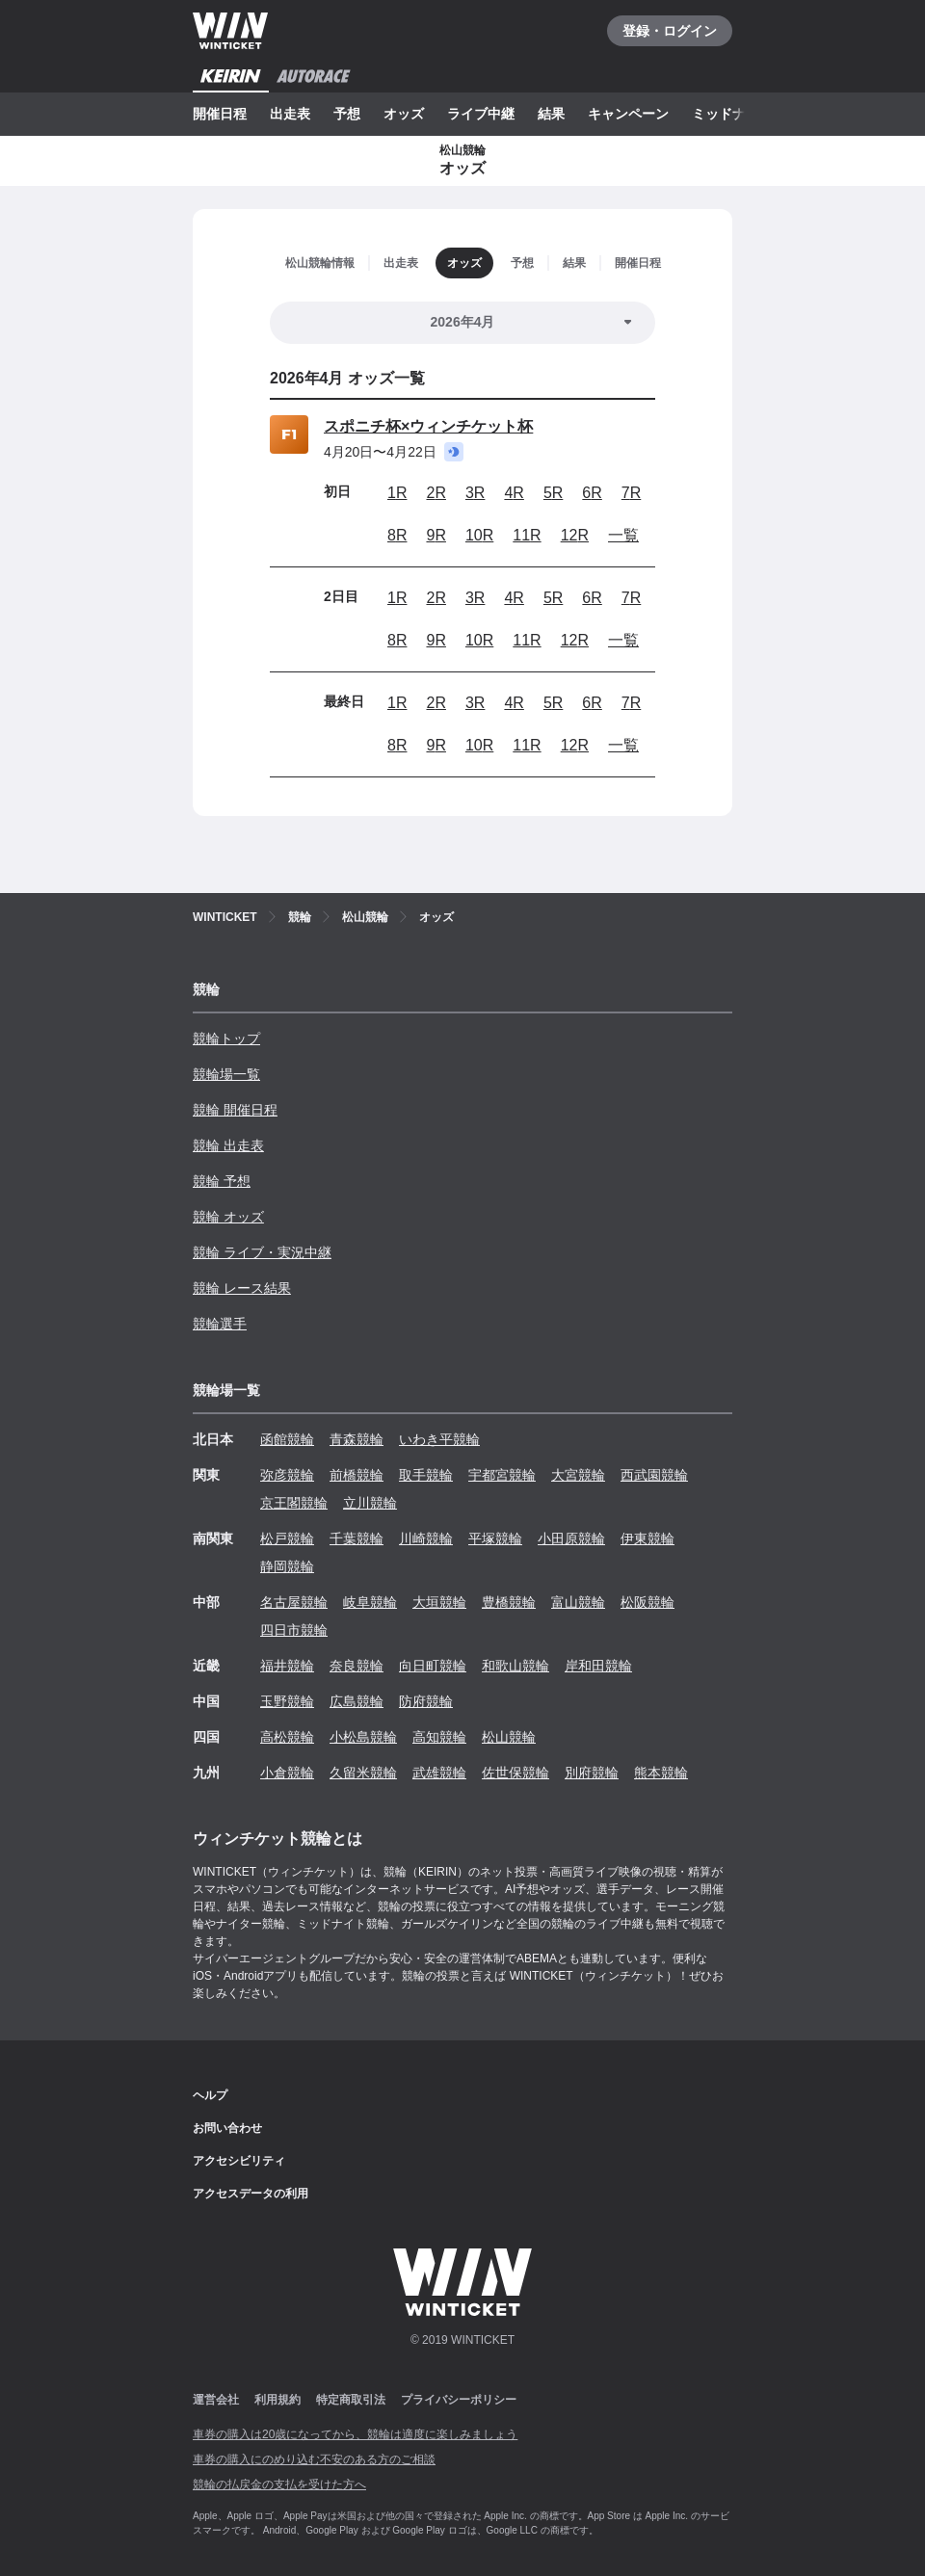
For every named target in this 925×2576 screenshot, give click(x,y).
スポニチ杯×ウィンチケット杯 (428, 426)
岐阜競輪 (370, 1602)
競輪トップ (226, 1038)
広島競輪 (356, 1701)
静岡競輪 (287, 1566)
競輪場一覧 (226, 1074)
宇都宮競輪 (502, 1475)
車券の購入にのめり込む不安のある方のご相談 (314, 2459)
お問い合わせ (227, 2128)
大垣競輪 (439, 1602)
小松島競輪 (363, 1737)
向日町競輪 (432, 1665)
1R (397, 493)
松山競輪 (509, 1737)
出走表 (290, 113)
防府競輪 (426, 1701)
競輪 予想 (222, 1181)
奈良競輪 (356, 1665)
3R (475, 493)
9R (435, 535)
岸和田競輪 (598, 1665)
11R (527, 535)
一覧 (623, 535)
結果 (551, 113)
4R (513, 493)
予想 (346, 113)
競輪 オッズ (228, 1216)
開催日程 (220, 113)
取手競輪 (426, 1475)
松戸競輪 (287, 1538)
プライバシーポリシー (458, 2399)
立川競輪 (370, 1503)
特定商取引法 (350, 2399)
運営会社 (216, 2399)
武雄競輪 (439, 1772)
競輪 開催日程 (235, 1109)
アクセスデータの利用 (250, 2193)
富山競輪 (578, 1602)
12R (575, 535)
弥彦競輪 (287, 1475)
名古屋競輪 (294, 1602)
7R (631, 493)
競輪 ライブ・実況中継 (262, 1252)
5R (553, 493)
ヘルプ (210, 2095)
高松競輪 (287, 1737)
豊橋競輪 (509, 1602)
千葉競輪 (356, 1538)
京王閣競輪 (294, 1503)
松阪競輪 (647, 1602)
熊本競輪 (661, 1772)
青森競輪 (356, 1439)
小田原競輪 (571, 1538)
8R (397, 535)
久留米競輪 (363, 1772)
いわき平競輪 (439, 1439)
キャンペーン (628, 113)
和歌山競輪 (515, 1665)
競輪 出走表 (228, 1145)
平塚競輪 (495, 1538)
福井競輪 (287, 1665)
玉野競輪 (287, 1701)
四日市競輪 (294, 1630)
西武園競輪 (654, 1475)
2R (435, 493)
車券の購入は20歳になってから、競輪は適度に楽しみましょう (355, 2434)
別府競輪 (592, 1772)
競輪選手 (220, 1323)
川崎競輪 (426, 1538)
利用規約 (277, 2399)
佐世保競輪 (515, 1772)
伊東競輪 (647, 1538)
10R (479, 535)
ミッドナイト (732, 113)
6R (591, 493)
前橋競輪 (356, 1475)
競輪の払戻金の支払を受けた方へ (279, 2484)
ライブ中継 (481, 113)
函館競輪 (287, 1439)
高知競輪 (439, 1737)
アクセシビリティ (239, 2161)
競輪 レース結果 (242, 1288)
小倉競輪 (287, 1772)
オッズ (403, 113)
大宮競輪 (578, 1475)
